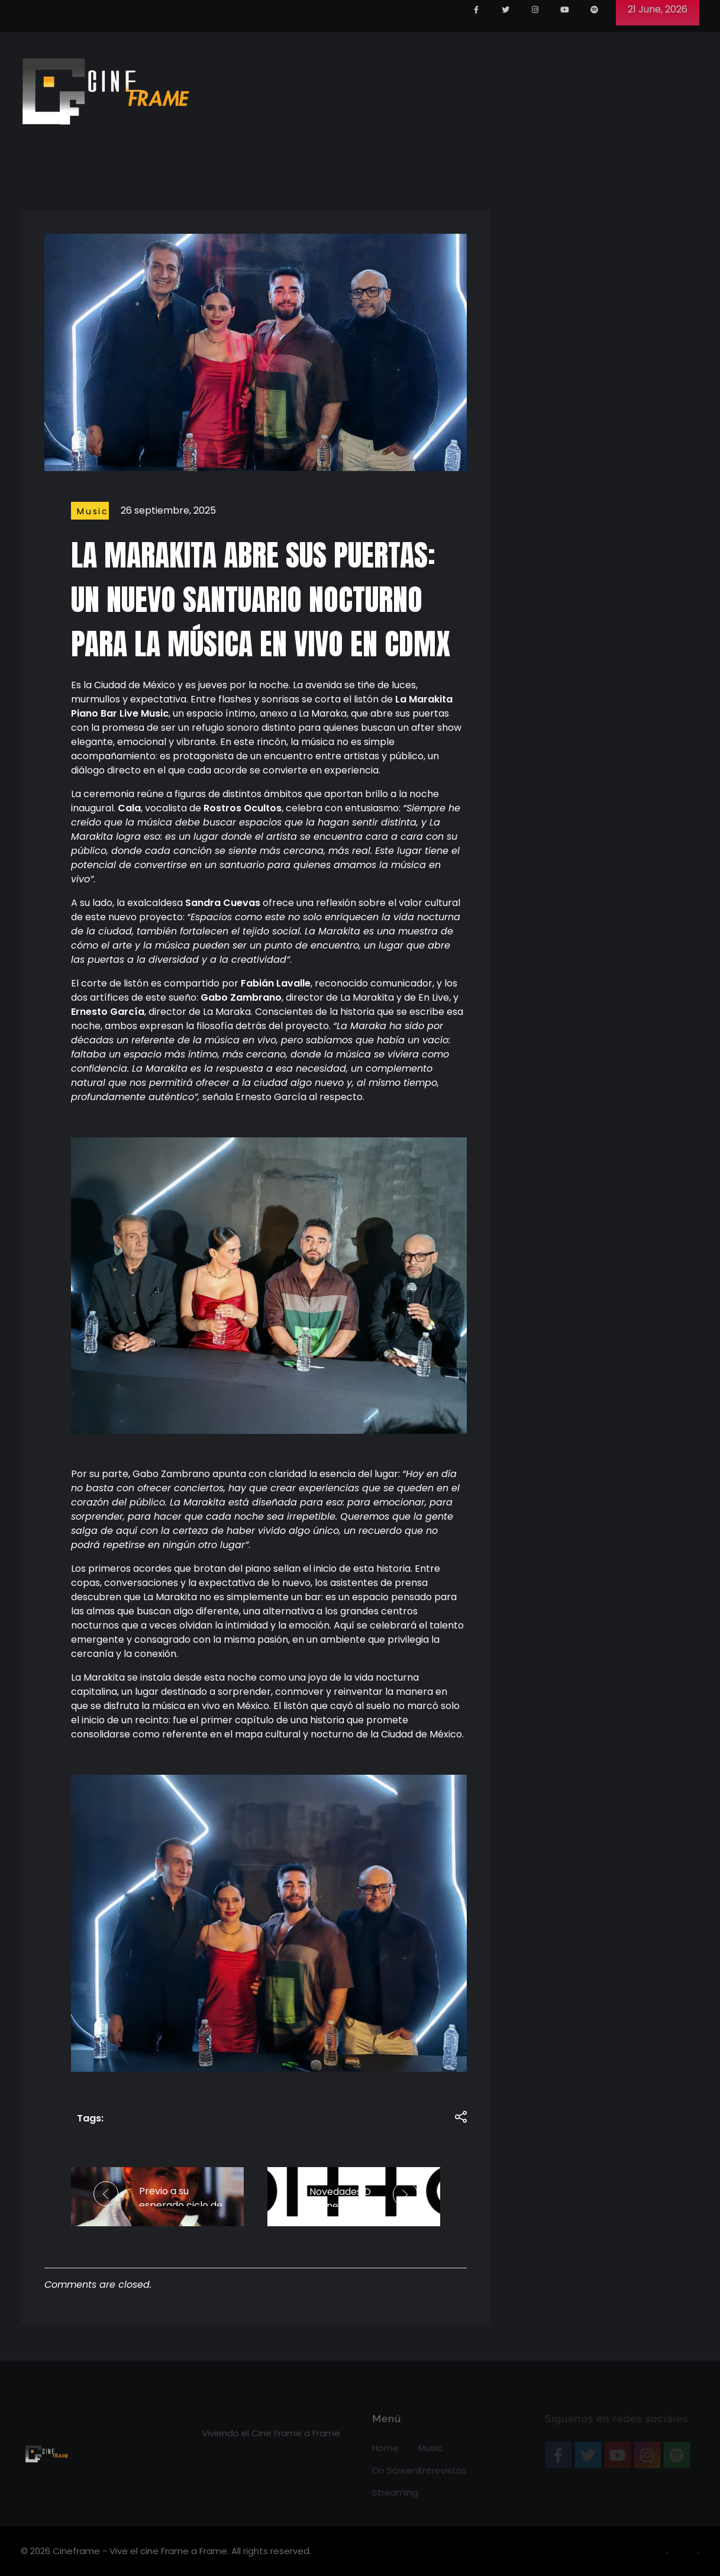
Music (93, 511)
